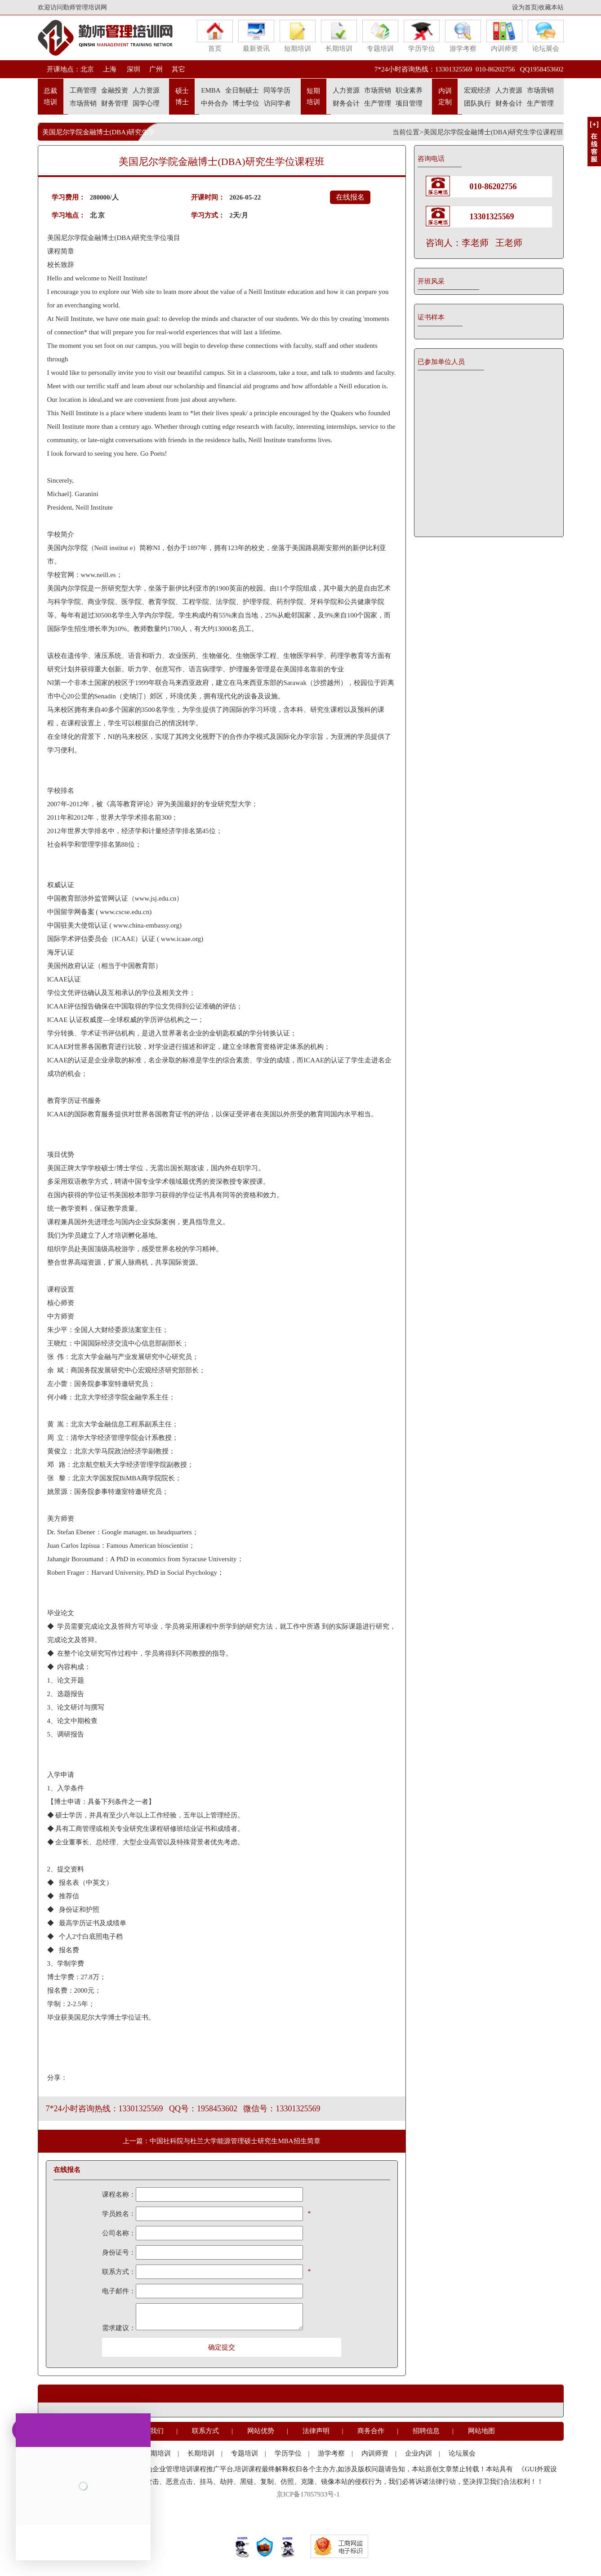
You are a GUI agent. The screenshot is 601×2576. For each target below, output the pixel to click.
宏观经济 (477, 90)
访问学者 (277, 103)
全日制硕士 (242, 90)
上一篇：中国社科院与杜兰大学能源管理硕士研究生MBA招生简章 (221, 2141)
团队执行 (477, 103)
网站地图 (481, 2430)
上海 (109, 69)
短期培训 (298, 36)
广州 (156, 69)
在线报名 (350, 197)
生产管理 (377, 103)
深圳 (133, 69)
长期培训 (339, 36)
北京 (87, 69)
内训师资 (504, 36)
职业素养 (409, 90)
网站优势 (260, 2430)
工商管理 (83, 90)
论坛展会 (546, 36)
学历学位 (422, 36)
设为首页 (524, 7)
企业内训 (418, 2453)
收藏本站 (551, 7)
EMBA (210, 90)
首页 (215, 36)
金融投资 (114, 90)
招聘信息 (426, 2430)
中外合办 (214, 103)
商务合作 (370, 2430)
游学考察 (463, 36)
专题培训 (380, 36)
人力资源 (146, 90)
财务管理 (114, 103)
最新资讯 (256, 36)
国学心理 (146, 103)
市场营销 (83, 103)
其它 (178, 69)
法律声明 (316, 2430)
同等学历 (276, 90)
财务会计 (346, 103)
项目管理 (409, 103)
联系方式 (205, 2430)
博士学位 (245, 103)
